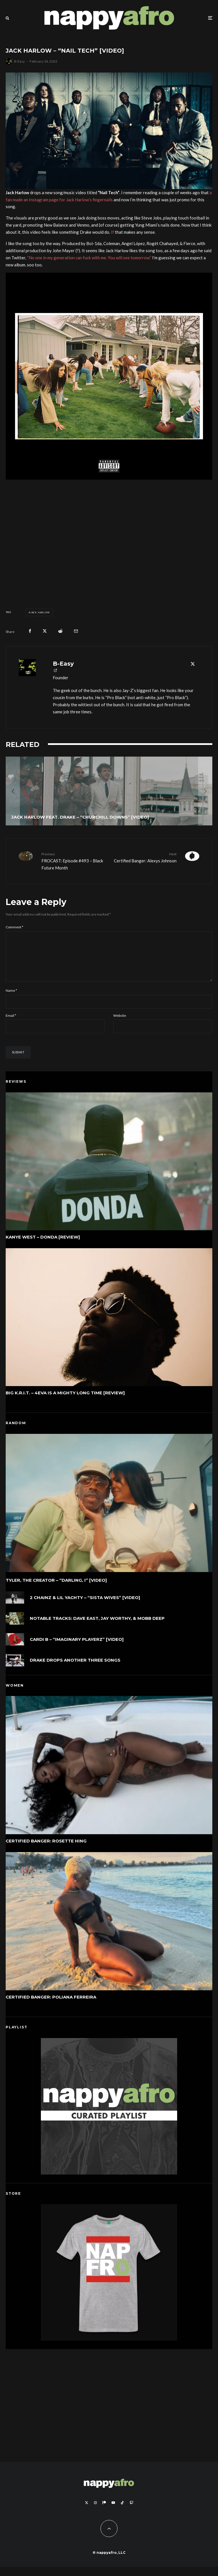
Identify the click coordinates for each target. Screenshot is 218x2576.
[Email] (76, 631)
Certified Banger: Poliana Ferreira (51, 2006)
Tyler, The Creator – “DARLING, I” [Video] (56, 1589)
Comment (14, 927)
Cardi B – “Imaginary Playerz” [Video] (77, 1650)
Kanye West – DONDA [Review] (43, 1246)
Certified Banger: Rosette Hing (46, 1850)
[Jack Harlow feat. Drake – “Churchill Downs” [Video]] (109, 791)
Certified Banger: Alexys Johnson (145, 857)
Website (119, 1024)
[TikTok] (122, 2511)
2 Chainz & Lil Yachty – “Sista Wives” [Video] (85, 1606)
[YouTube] (113, 2511)
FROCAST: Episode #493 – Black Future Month (73, 860)
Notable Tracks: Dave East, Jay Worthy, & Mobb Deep (97, 1627)
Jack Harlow (40, 612)
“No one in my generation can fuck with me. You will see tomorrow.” (89, 257)
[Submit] (60, 631)
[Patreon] (104, 2511)
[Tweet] (45, 631)
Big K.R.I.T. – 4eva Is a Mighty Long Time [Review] (65, 1402)
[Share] (30, 631)
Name (11, 999)
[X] (86, 2511)
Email (11, 1024)
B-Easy (19, 61)
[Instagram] (95, 2511)
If (112, 232)
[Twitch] (131, 2511)
